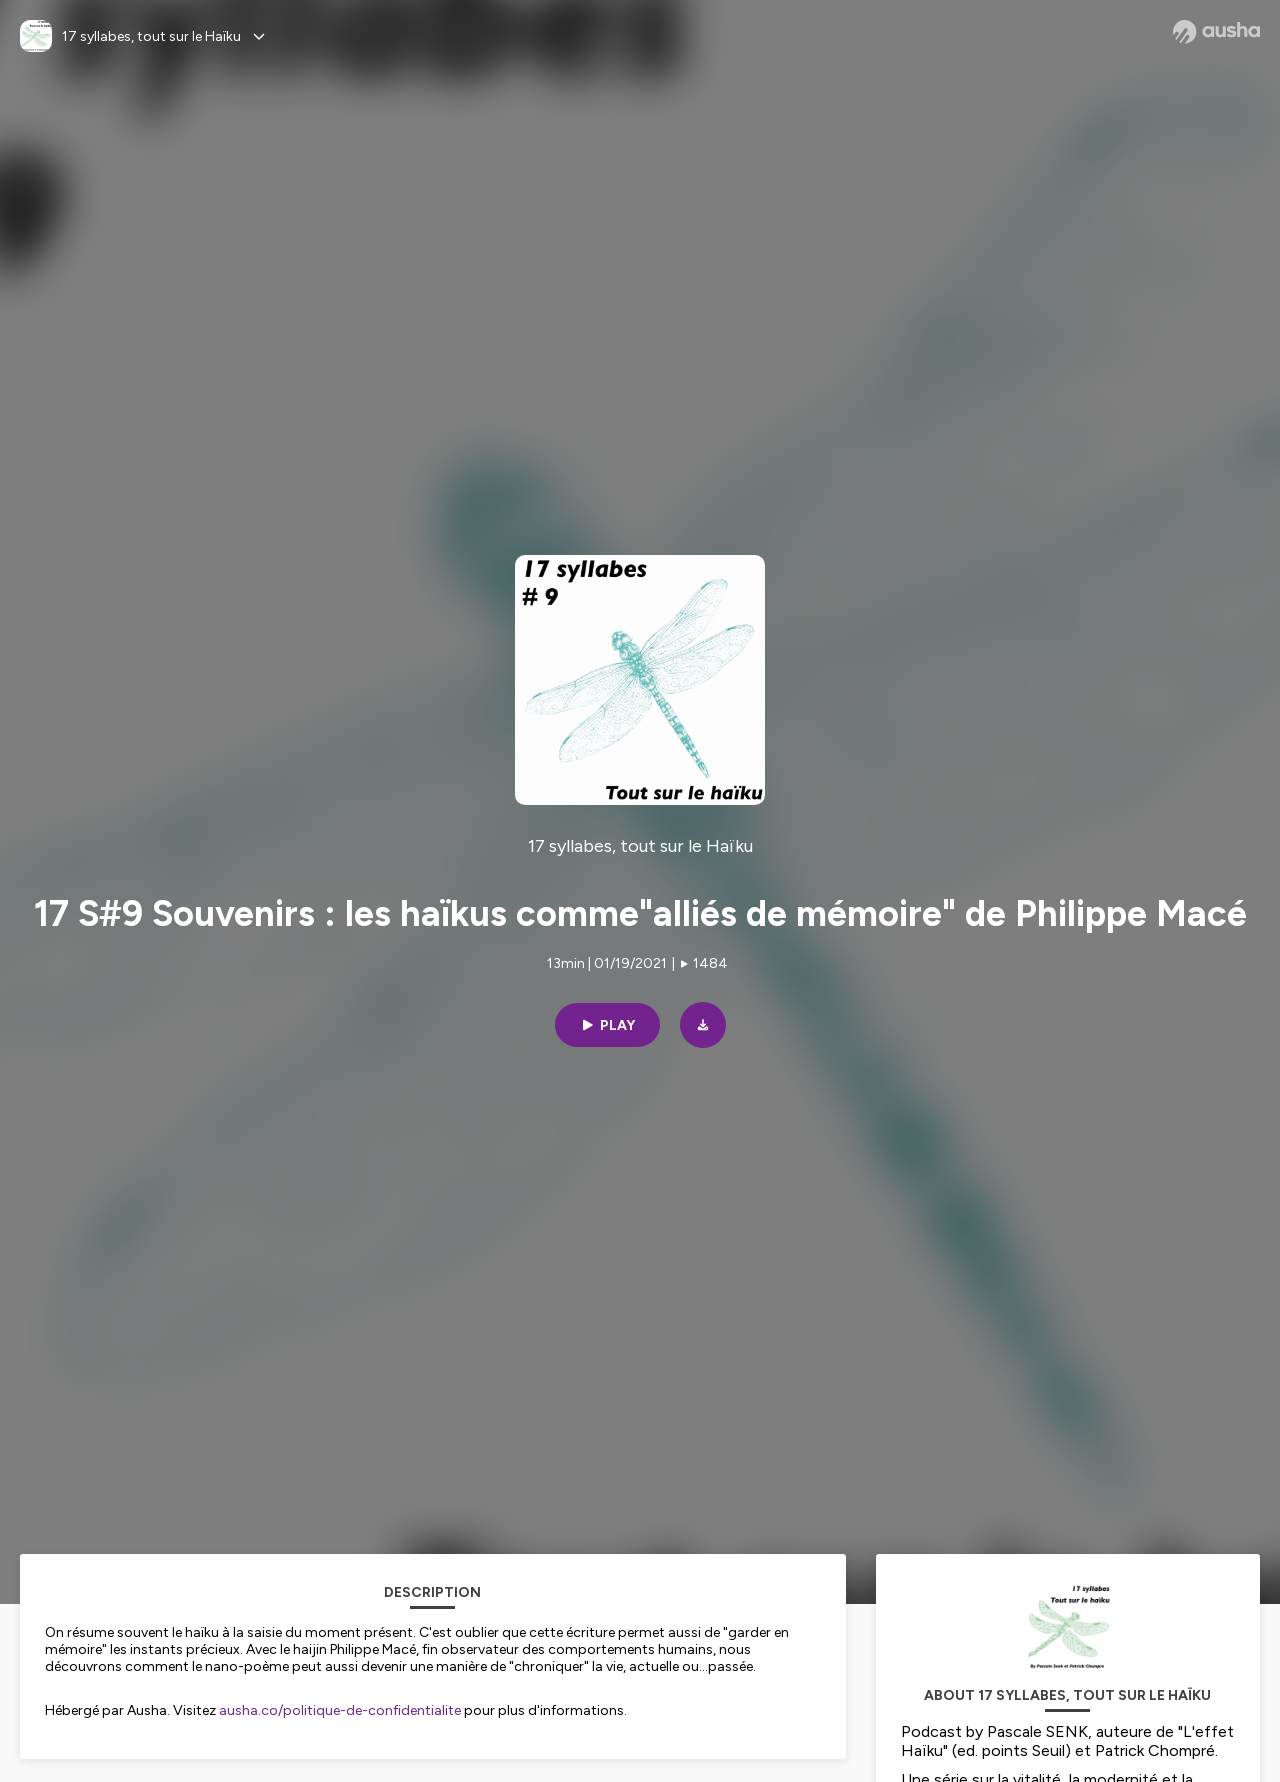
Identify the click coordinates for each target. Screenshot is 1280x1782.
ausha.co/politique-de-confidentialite (340, 1710)
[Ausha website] (1216, 32)
